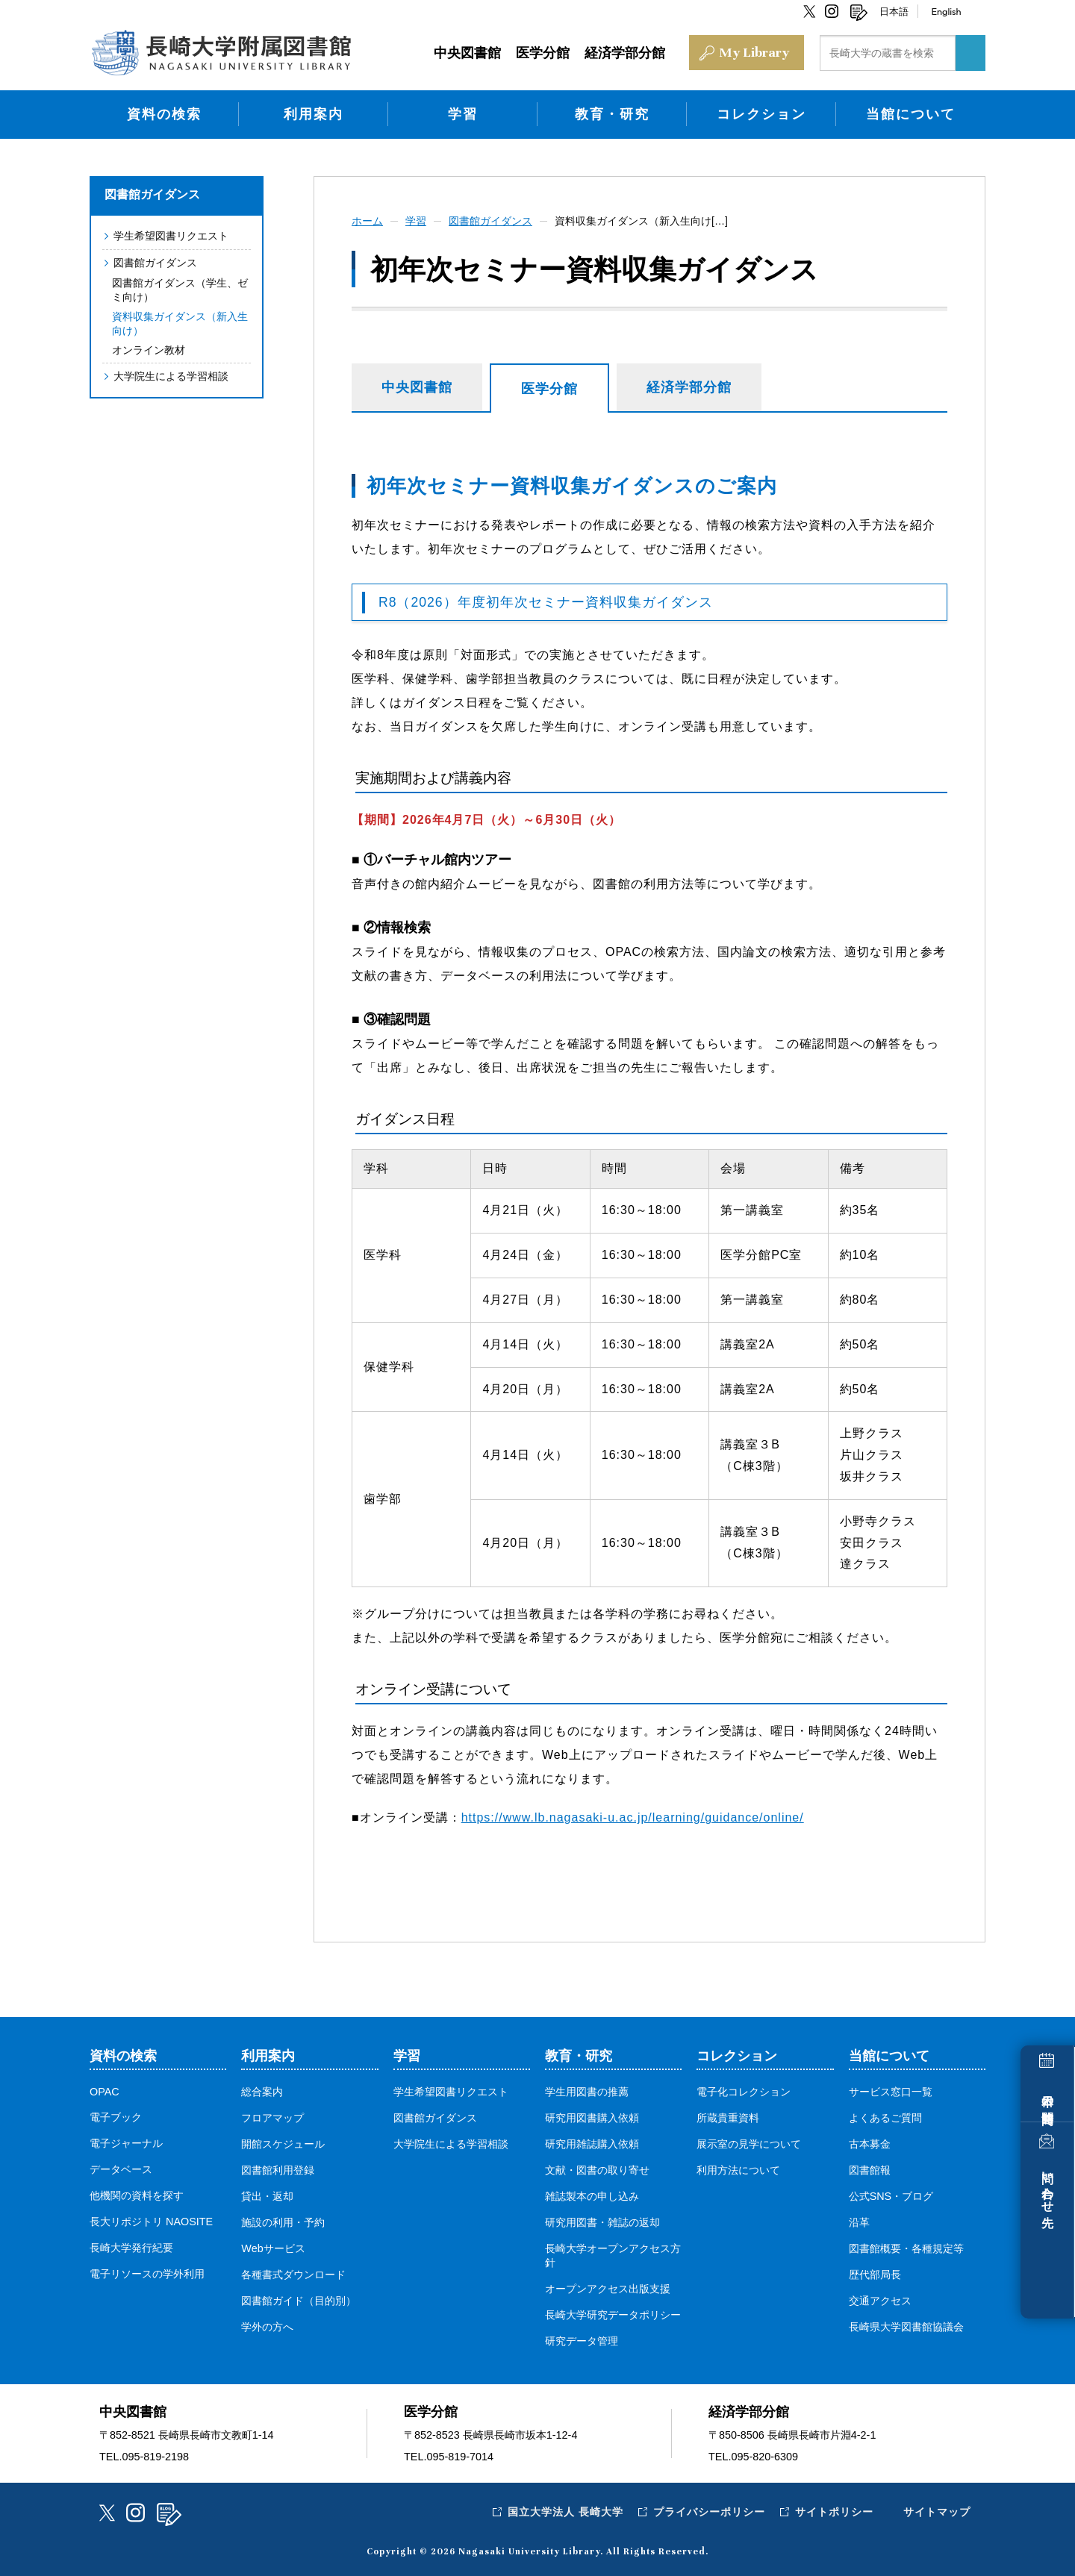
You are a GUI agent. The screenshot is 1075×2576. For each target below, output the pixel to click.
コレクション (761, 114)
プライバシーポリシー (709, 2512)
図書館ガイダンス (152, 194)
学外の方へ (267, 2327)
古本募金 (870, 2144)
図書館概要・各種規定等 (906, 2248)
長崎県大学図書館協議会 (906, 2327)
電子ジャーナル (126, 2143)
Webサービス (273, 2248)
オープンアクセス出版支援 (607, 2289)
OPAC (104, 2092)
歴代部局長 (875, 2274)
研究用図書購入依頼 (592, 2118)
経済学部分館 (689, 387)
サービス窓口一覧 (890, 2092)
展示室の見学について (749, 2144)
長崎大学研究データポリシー (613, 2315)
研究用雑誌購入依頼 (592, 2144)
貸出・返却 (267, 2196)
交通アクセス (880, 2301)
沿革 (859, 2222)
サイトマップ (936, 2512)
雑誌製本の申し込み (592, 2196)
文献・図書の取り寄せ (597, 2170)
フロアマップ (272, 2118)
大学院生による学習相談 (170, 376)
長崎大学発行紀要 (131, 2248)
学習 (463, 114)
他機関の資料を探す (137, 2195)
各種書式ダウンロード (293, 2274)
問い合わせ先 (1047, 2185)
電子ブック (116, 2117)
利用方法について (738, 2170)
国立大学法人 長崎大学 (565, 2512)
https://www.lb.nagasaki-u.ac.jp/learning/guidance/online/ (632, 1817)
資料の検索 (164, 114)
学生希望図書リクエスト (170, 236)
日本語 (894, 11)
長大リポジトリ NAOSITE (151, 2222)
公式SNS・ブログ (891, 2196)
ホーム (367, 221)
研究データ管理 (581, 2341)
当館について (911, 114)
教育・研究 (612, 114)
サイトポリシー (834, 2512)
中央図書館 (416, 387)
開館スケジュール (283, 2144)
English (946, 11)
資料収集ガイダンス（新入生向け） (180, 323)
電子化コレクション (744, 2092)
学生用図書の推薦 (587, 2092)
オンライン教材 (148, 350)
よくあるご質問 (885, 2118)
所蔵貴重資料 (728, 2118)
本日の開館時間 (1047, 2095)
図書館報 (870, 2170)
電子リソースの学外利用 (147, 2274)
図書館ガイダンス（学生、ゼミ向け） (180, 290)
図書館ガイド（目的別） (298, 2301)
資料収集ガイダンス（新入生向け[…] (641, 221)
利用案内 (313, 114)
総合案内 (262, 2092)
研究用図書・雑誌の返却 (602, 2222)
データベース (121, 2169)
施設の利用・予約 (283, 2222)
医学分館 (549, 388)
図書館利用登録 (277, 2170)
